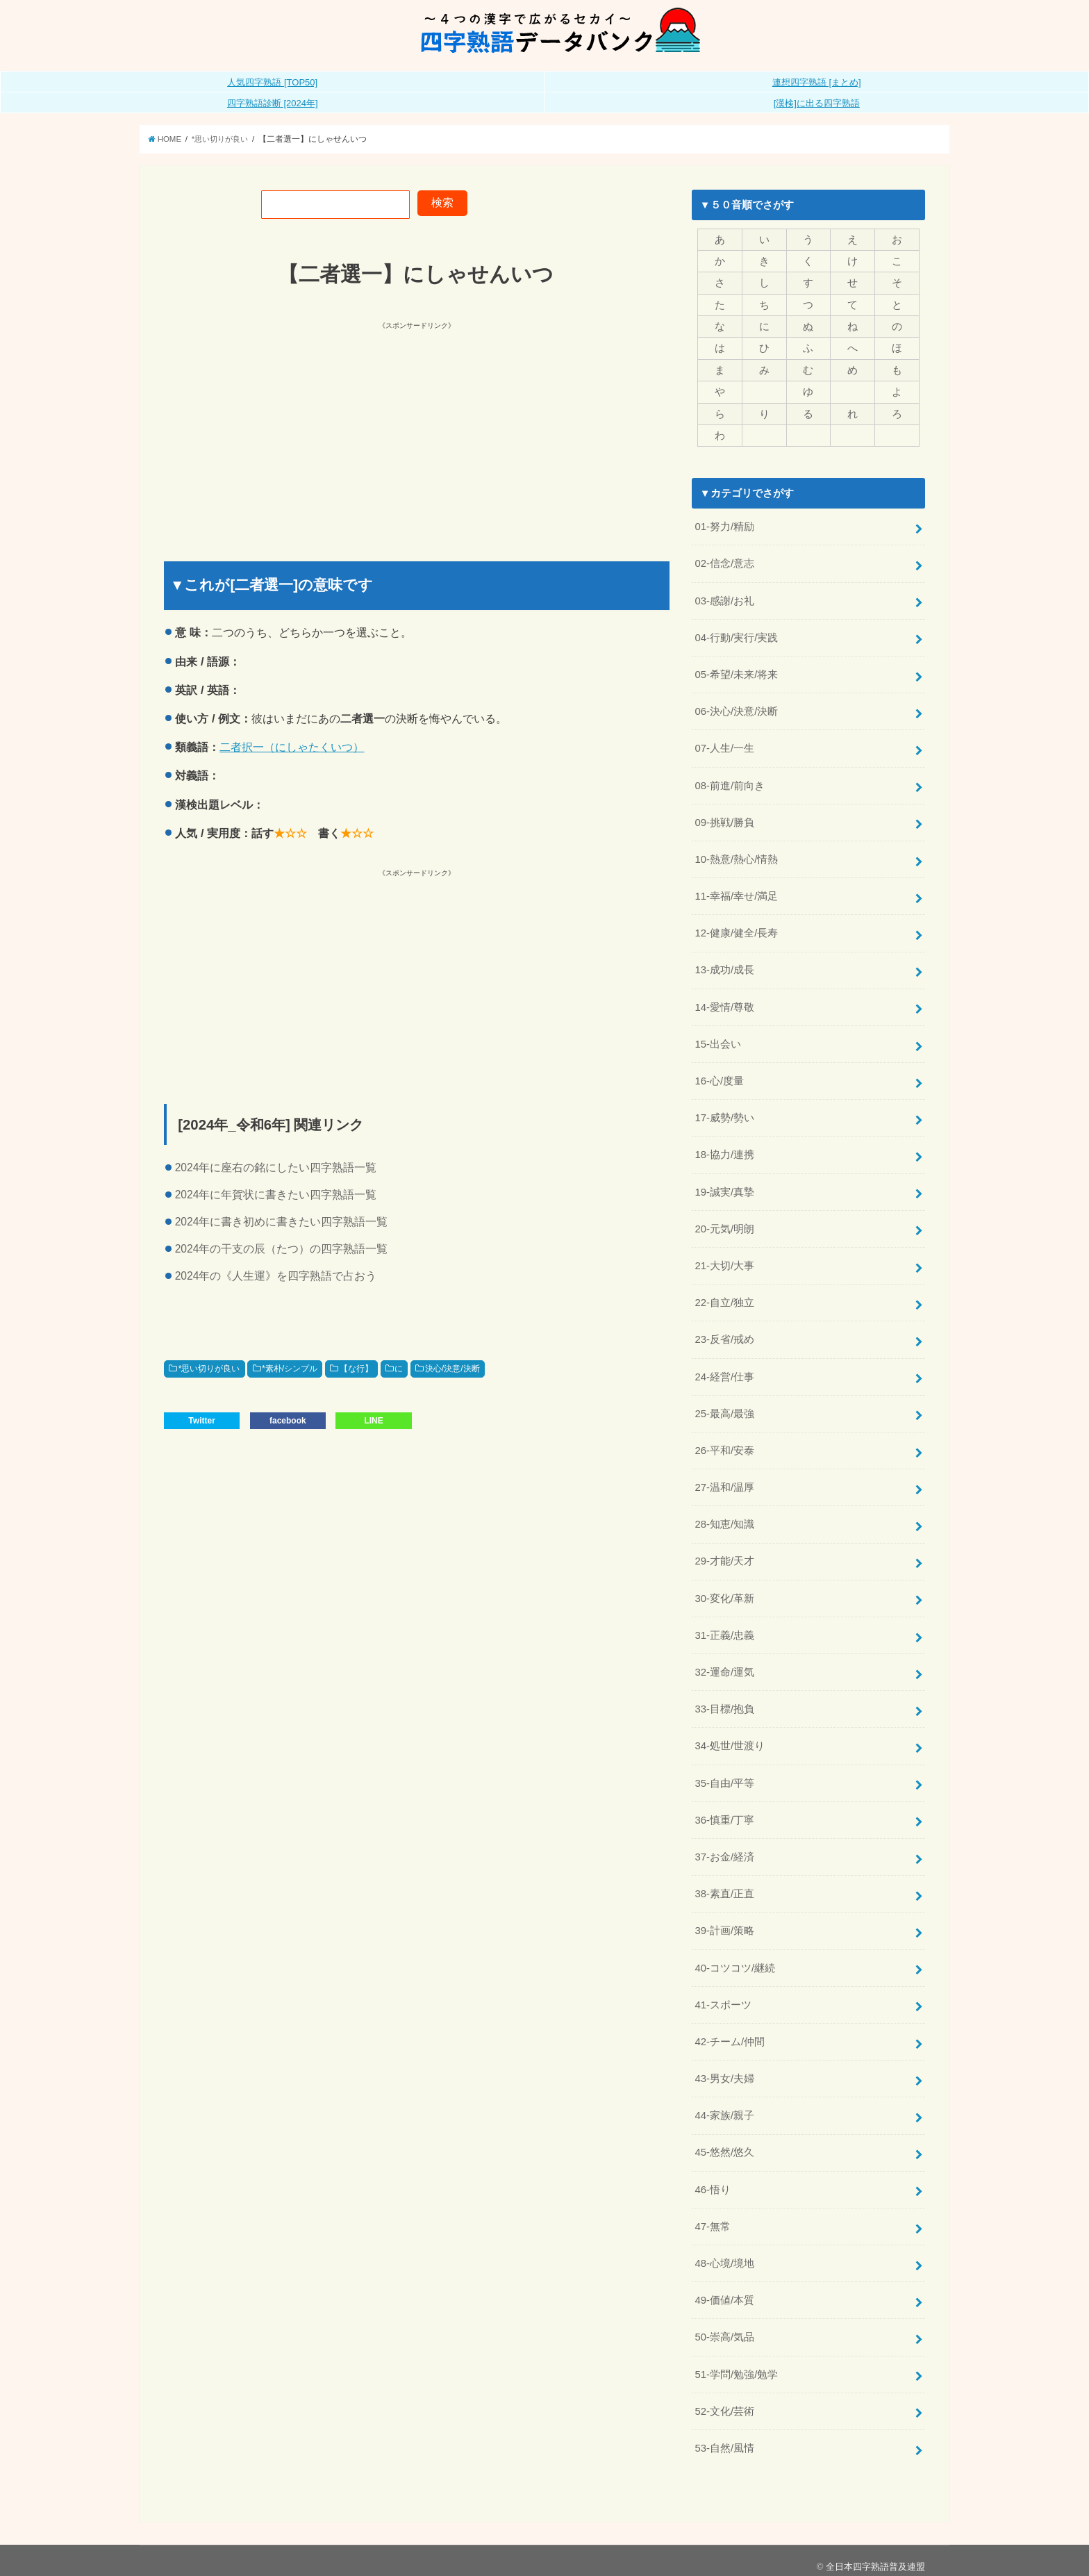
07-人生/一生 (724, 746)
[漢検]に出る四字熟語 (817, 103)
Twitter (201, 1421)
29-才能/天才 (724, 1554)
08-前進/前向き (730, 783)
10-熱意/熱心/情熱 (736, 856)
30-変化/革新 (724, 1590)
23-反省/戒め (724, 1333)
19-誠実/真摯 (724, 1187)
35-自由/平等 (724, 1775)
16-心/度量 (719, 1076)
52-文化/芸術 (724, 2399)
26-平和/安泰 (724, 1444)
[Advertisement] (291, 429)
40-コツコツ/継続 (735, 1958)
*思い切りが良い (209, 1368)
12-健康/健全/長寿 (736, 929)
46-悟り (712, 2179)
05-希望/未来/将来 (736, 672)
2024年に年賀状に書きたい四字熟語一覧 (276, 1194)
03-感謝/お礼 (724, 598)
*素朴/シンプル (289, 1368)
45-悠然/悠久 (724, 2142)
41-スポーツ (723, 1995)
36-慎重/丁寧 (724, 1811)
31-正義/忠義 (724, 1627)
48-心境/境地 (724, 2253)
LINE (373, 1421)
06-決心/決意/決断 (736, 709)
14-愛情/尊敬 (724, 1003)
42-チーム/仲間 (730, 2032)
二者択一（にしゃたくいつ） (291, 747)
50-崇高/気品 (724, 2325)
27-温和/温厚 (724, 1481)
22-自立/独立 (724, 1297)
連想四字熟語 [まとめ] (816, 82)
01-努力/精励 (724, 525)
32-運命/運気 (724, 1664)
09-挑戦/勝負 (724, 819)
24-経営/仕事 (724, 1370)
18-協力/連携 (724, 1150)
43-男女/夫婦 (724, 2068)
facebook (287, 1421)
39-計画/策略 (724, 1922)
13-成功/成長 (724, 966)
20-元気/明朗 (724, 1224)
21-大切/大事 (724, 1260)
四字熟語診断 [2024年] (272, 103)
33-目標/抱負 (724, 1701)
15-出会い (717, 1040)
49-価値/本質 (724, 2289)
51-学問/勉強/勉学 (736, 2362)
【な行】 (356, 1368)
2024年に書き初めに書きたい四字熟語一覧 (281, 1222)
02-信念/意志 (724, 562)
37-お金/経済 (724, 1848)
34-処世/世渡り (730, 1738)
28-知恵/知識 (724, 1518)
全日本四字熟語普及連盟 (875, 2555)
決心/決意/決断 (452, 1368)
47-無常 (712, 2216)
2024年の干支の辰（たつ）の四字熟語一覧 (281, 1249)
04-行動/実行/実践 (736, 635)
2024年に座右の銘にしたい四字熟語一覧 (276, 1167)
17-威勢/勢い (724, 1113)
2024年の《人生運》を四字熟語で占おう (276, 1276)
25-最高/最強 (724, 1407)
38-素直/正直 (724, 1885)
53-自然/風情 (724, 2436)
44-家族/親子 (724, 2105)
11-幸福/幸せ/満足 (736, 893)
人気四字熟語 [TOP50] (272, 82)
